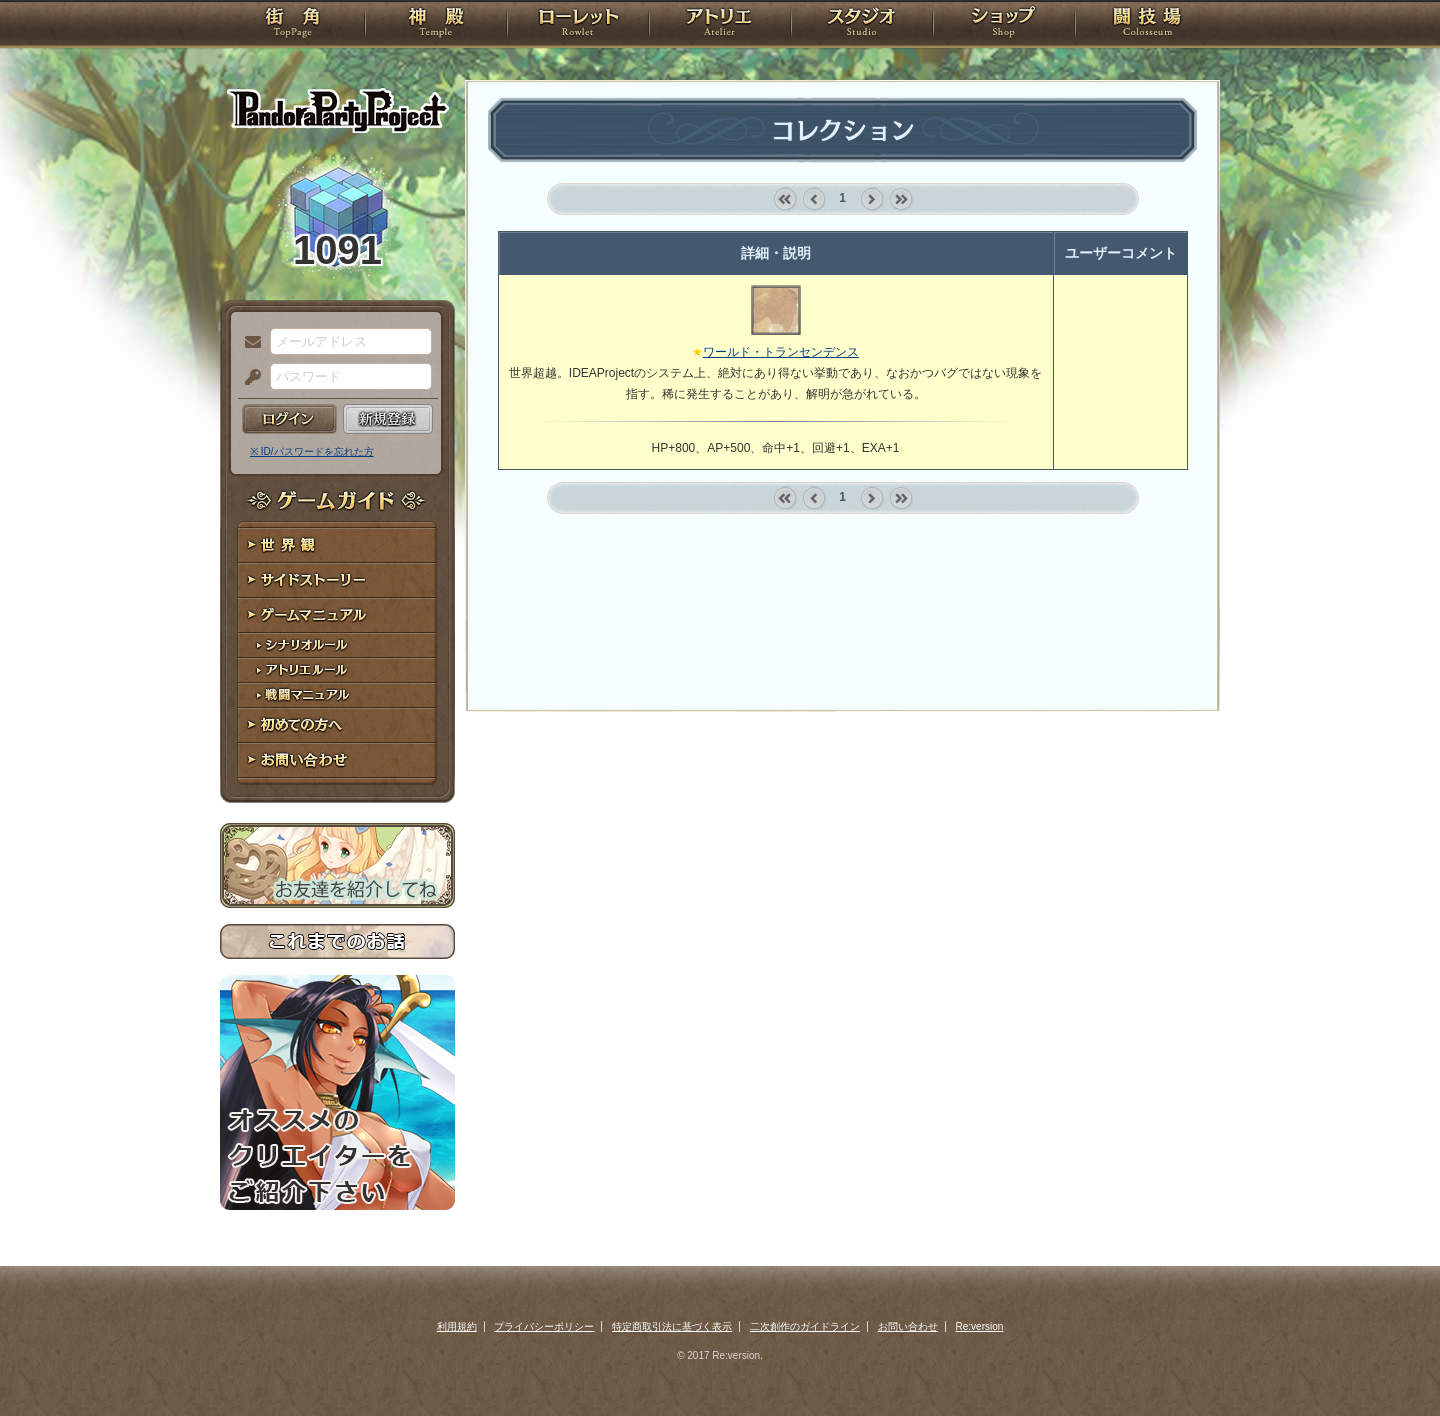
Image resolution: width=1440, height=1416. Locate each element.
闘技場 (1147, 25)
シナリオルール (337, 645)
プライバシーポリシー (544, 1326)
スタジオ (862, 25)
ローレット (578, 25)
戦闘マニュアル (337, 695)
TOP (292, 25)
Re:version (980, 1326)
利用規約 (457, 1326)
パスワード (248, 378)
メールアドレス (248, 343)
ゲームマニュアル (337, 615)
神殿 (436, 25)
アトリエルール (337, 670)
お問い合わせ (337, 760)
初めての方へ (337, 725)
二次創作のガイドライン (805, 1326)
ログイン (289, 419)
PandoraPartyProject (337, 110)
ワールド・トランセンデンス (781, 352)
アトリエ (720, 25)
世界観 (337, 545)
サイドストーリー (337, 580)
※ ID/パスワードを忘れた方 (312, 451)
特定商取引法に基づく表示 (672, 1326)
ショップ (1004, 25)
